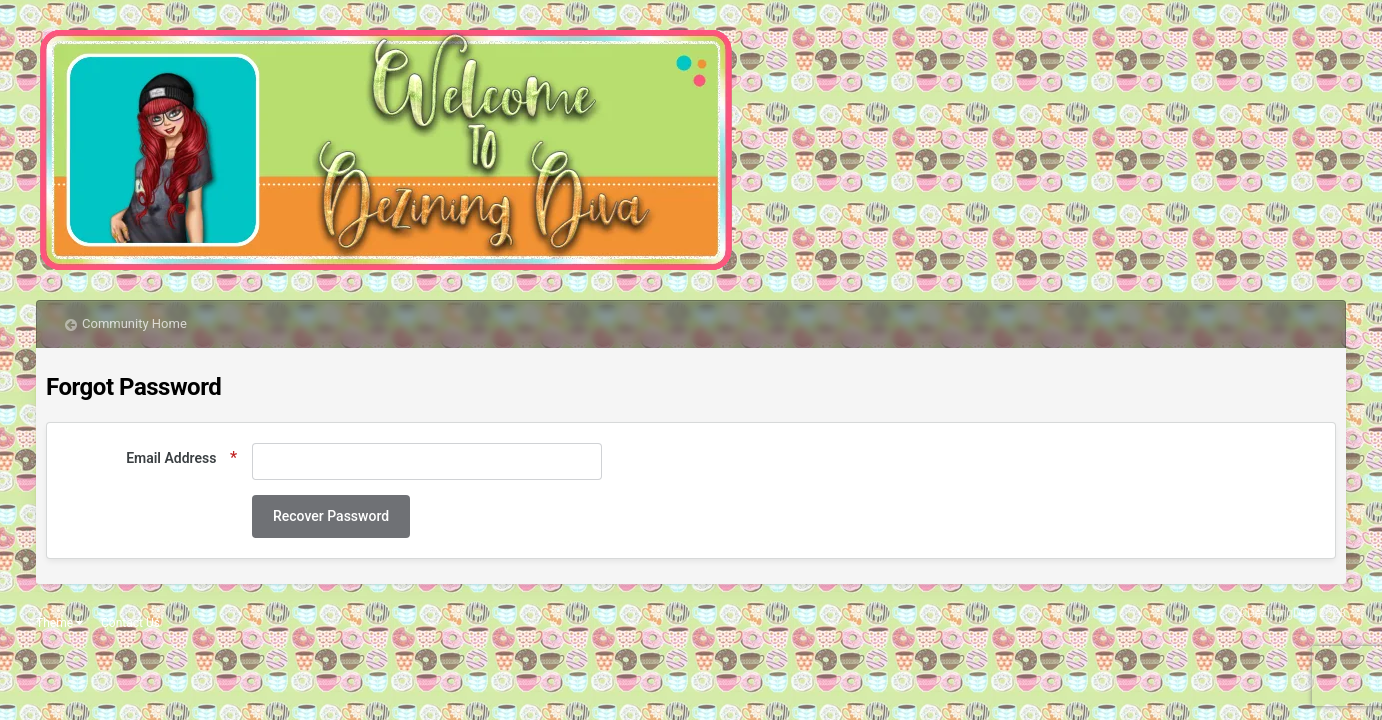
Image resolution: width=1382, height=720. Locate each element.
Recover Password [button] (331, 516)
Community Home (134, 323)
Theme (59, 623)
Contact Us (130, 623)
